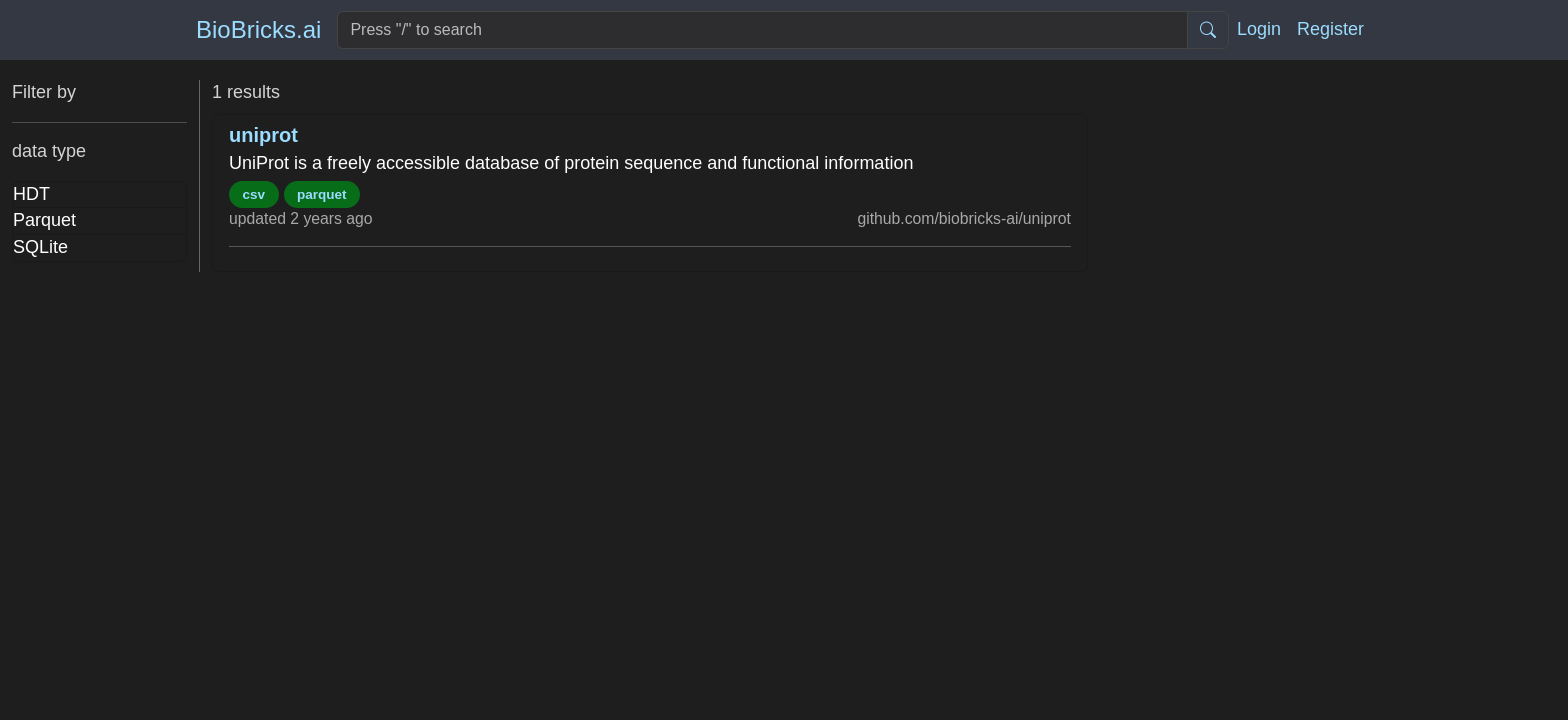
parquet (322, 194)
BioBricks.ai (258, 29)
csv (254, 194)
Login (1259, 29)
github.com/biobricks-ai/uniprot (964, 218)
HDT (31, 194)
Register (1330, 29)
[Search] (762, 30)
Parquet (44, 220)
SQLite (40, 247)
